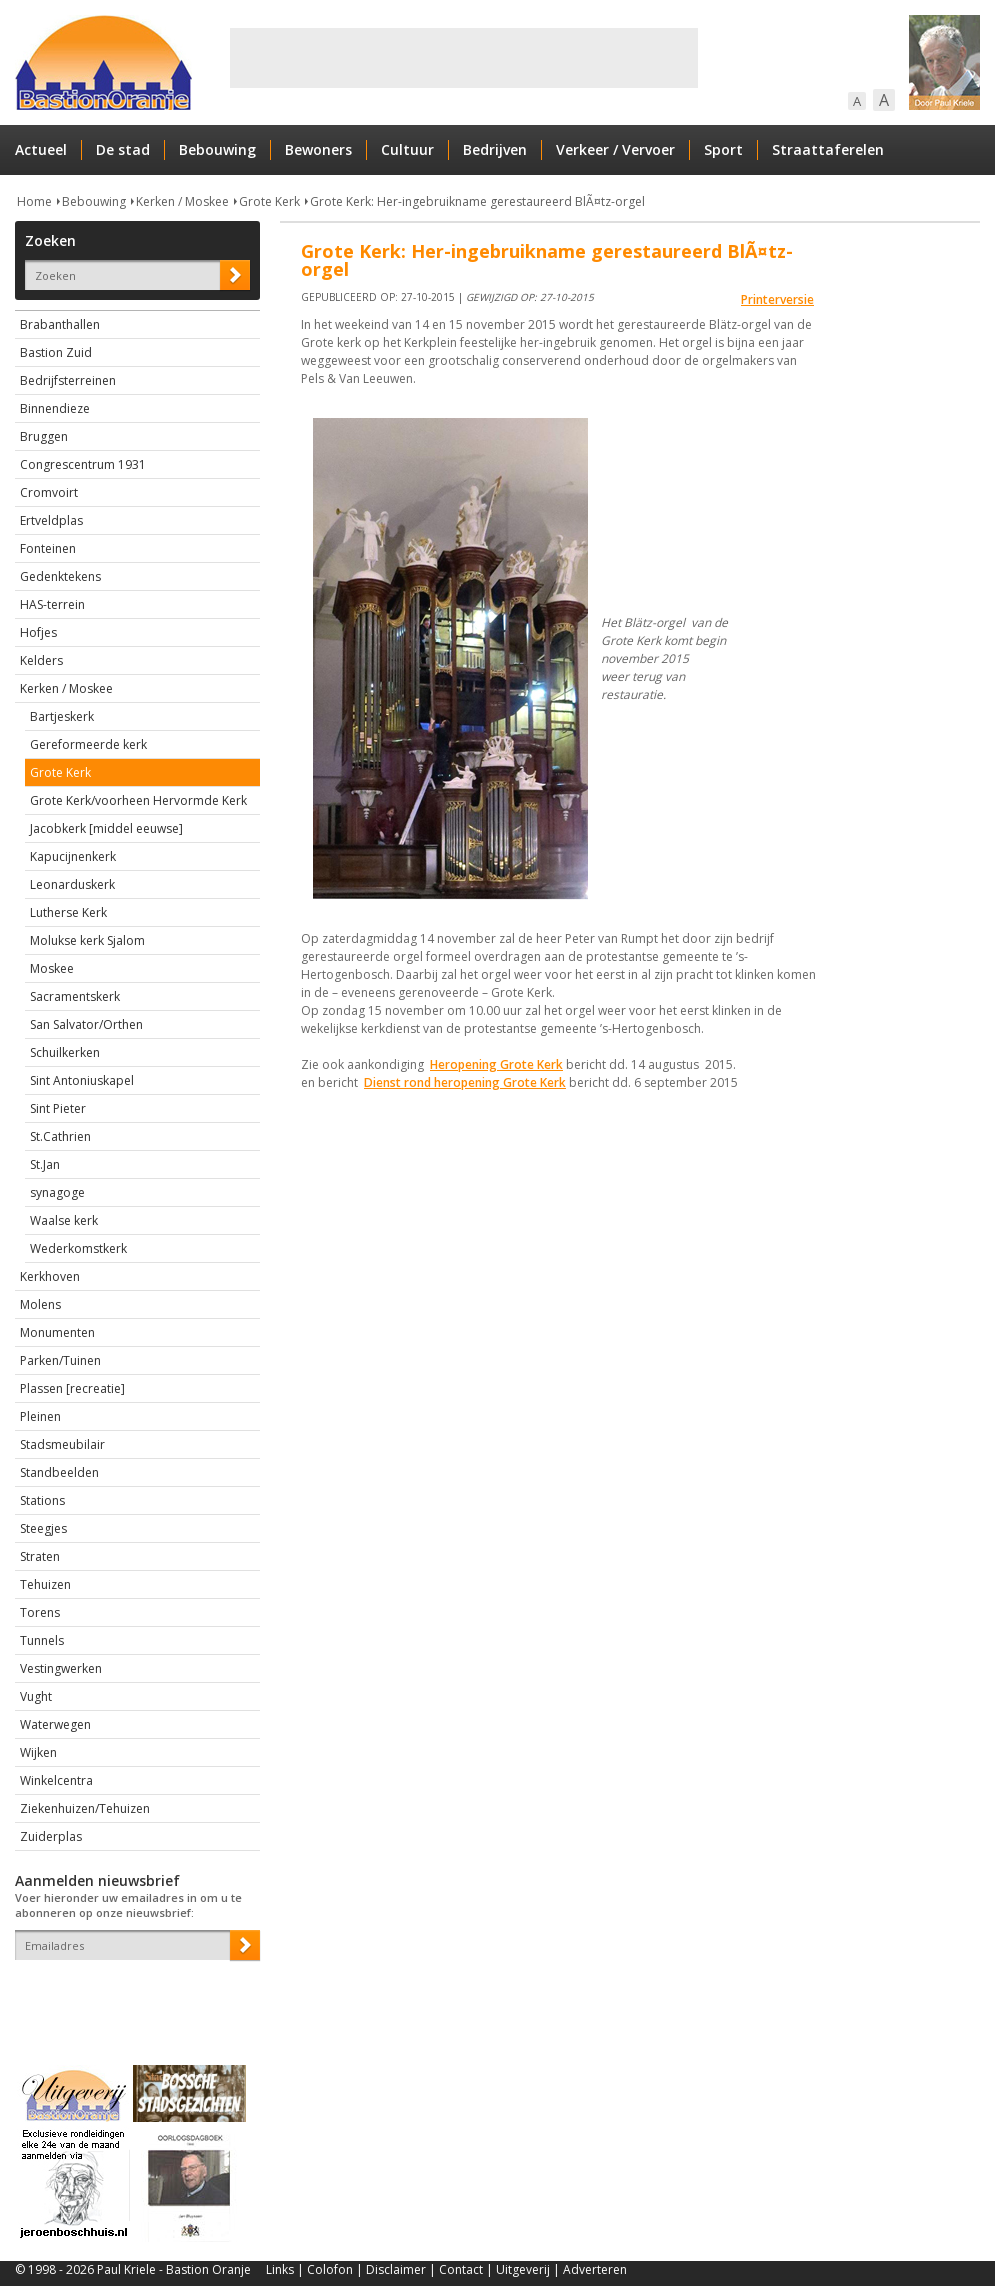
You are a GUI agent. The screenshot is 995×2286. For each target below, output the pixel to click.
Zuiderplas (51, 1836)
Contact (461, 2269)
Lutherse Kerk (68, 912)
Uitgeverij (523, 2269)
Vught (36, 1696)
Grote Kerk (269, 201)
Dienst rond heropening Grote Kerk (465, 1082)
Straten (40, 1556)
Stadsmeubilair (62, 1444)
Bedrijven (495, 149)
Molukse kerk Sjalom (87, 940)
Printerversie (777, 299)
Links (280, 2269)
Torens (40, 1612)
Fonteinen (48, 548)
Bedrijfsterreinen (68, 380)
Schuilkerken (65, 1052)
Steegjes (43, 1528)
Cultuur (407, 149)
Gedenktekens (60, 576)
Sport (723, 149)
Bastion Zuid (56, 352)
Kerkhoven (50, 1276)
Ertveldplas (51, 520)
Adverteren (595, 2269)
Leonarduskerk (72, 884)
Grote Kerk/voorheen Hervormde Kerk (138, 800)
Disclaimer (396, 2269)
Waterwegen (55, 1724)
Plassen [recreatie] (72, 1388)
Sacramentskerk (75, 996)
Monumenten (57, 1332)
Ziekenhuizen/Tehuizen (85, 1808)
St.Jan (45, 1164)
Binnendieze (55, 408)
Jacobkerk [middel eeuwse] (106, 828)
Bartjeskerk (62, 716)
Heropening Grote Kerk (496, 1064)
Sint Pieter (58, 1108)
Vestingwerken (61, 1668)
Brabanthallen (60, 324)
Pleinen (40, 1416)
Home (34, 201)
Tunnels (42, 1640)
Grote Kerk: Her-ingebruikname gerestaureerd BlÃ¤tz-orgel (477, 201)
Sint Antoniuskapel (82, 1080)
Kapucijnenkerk (73, 856)
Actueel (41, 149)
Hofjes (38, 632)
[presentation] (132, 1995)
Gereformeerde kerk (88, 744)
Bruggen (44, 436)
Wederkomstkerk (78, 1248)
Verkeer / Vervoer (615, 149)
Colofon (330, 2269)
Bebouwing (217, 149)
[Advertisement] (464, 58)
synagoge (57, 1192)
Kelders (41, 660)
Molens (40, 1304)
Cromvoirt (49, 492)
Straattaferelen (828, 149)
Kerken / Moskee (182, 201)
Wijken (38, 1752)
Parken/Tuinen (60, 1360)
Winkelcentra (56, 1780)
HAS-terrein (52, 604)
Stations (42, 1500)
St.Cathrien (60, 1136)
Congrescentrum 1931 (83, 464)
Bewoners (318, 149)
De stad (123, 149)
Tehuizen (45, 1584)
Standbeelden (59, 1472)
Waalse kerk (64, 1220)
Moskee (52, 968)
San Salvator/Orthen (86, 1024)
